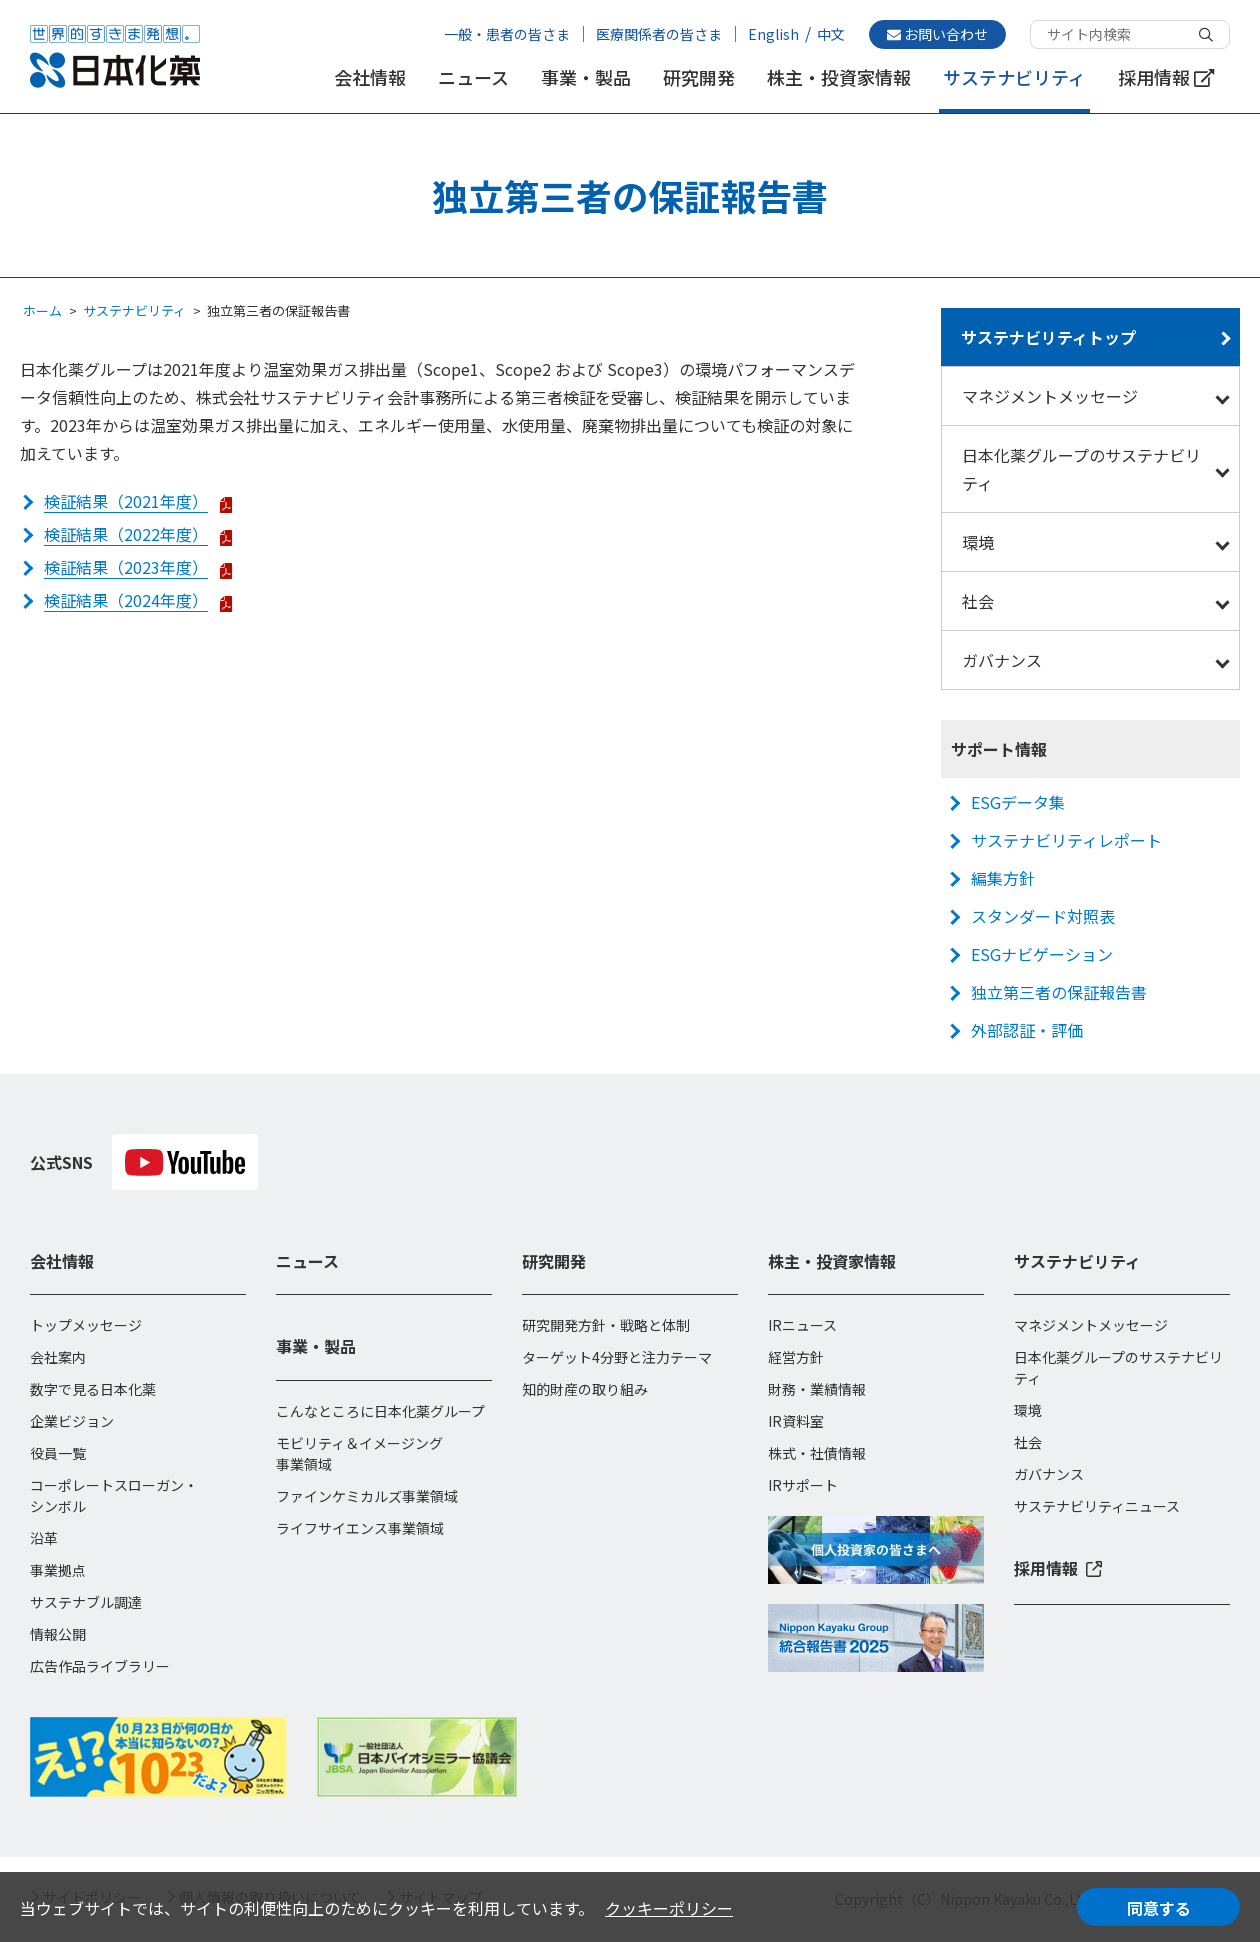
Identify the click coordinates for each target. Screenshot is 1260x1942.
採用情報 (1166, 77)
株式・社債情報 (817, 1453)
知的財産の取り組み (585, 1389)
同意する (1159, 1908)
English (773, 34)
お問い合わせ (937, 34)
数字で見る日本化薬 (93, 1389)
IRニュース (802, 1325)
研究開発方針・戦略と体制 (606, 1325)
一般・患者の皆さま (507, 34)
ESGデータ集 (1018, 802)
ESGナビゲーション (1042, 954)
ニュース (473, 77)
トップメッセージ (86, 1325)
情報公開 (58, 1634)
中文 (831, 34)
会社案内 (58, 1357)
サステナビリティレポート (1066, 840)
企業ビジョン (72, 1421)
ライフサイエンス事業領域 (360, 1528)
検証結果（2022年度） (126, 534)
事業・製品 (586, 77)
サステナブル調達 (86, 1602)
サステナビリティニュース (1097, 1506)
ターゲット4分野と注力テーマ (617, 1357)
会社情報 (370, 77)
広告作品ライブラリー (100, 1666)
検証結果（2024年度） (126, 600)
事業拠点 (58, 1570)
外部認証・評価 (1027, 1030)
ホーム (42, 310)
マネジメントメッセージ (1050, 396)
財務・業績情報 (817, 1389)
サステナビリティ (1014, 77)
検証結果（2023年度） (126, 567)
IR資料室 (796, 1421)
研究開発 (699, 77)
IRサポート (803, 1485)
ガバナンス (1002, 660)
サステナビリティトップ (1048, 337)
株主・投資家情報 (839, 77)
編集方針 (1003, 878)
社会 (978, 601)
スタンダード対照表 (1043, 916)
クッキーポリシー (669, 1908)
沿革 (44, 1538)
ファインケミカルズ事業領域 (367, 1496)
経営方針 (796, 1357)
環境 (978, 542)
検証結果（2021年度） (126, 501)
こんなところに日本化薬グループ (380, 1411)
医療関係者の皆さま (659, 34)
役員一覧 (58, 1453)
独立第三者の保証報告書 (1059, 992)
